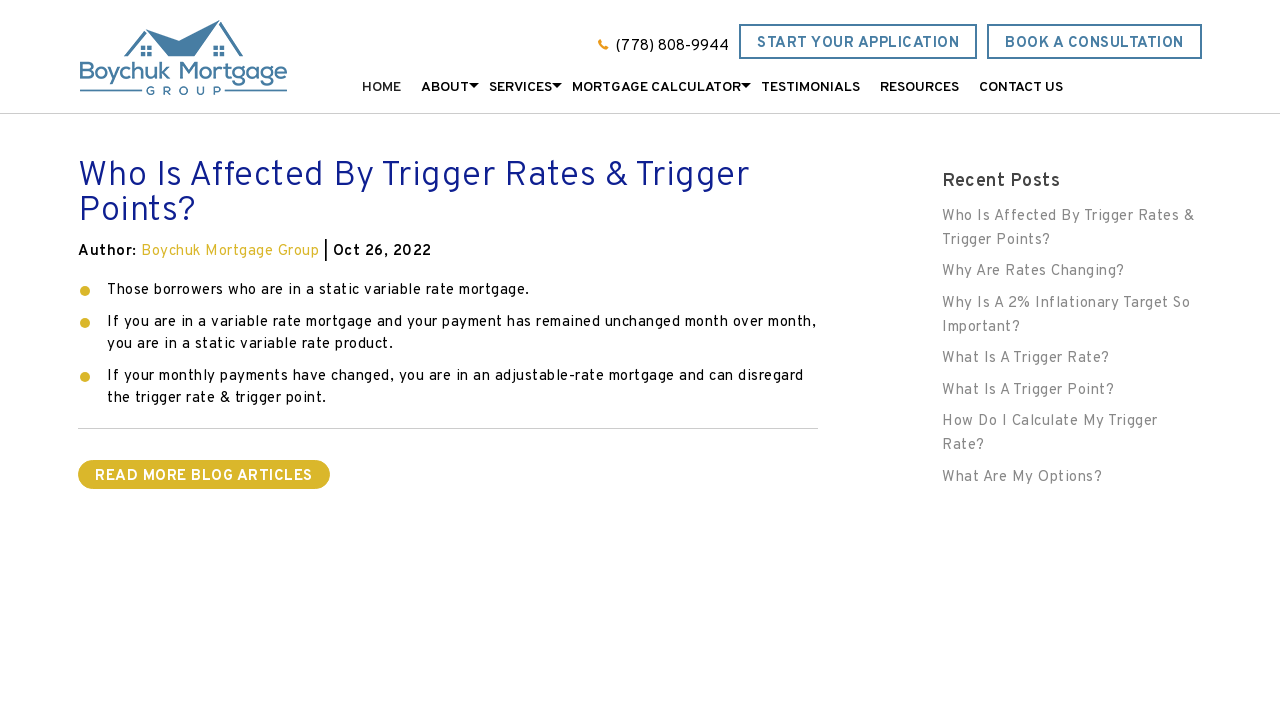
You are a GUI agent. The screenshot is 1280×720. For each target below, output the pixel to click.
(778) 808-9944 (672, 46)
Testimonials (810, 87)
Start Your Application (858, 43)
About (445, 87)
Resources (919, 87)
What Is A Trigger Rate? (1026, 358)
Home (381, 87)
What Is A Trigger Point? (1028, 390)
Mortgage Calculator (656, 87)
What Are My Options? (1022, 477)
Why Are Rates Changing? (1033, 271)
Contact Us (1021, 87)
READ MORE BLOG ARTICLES (204, 476)
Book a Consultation (1094, 43)
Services (520, 87)
